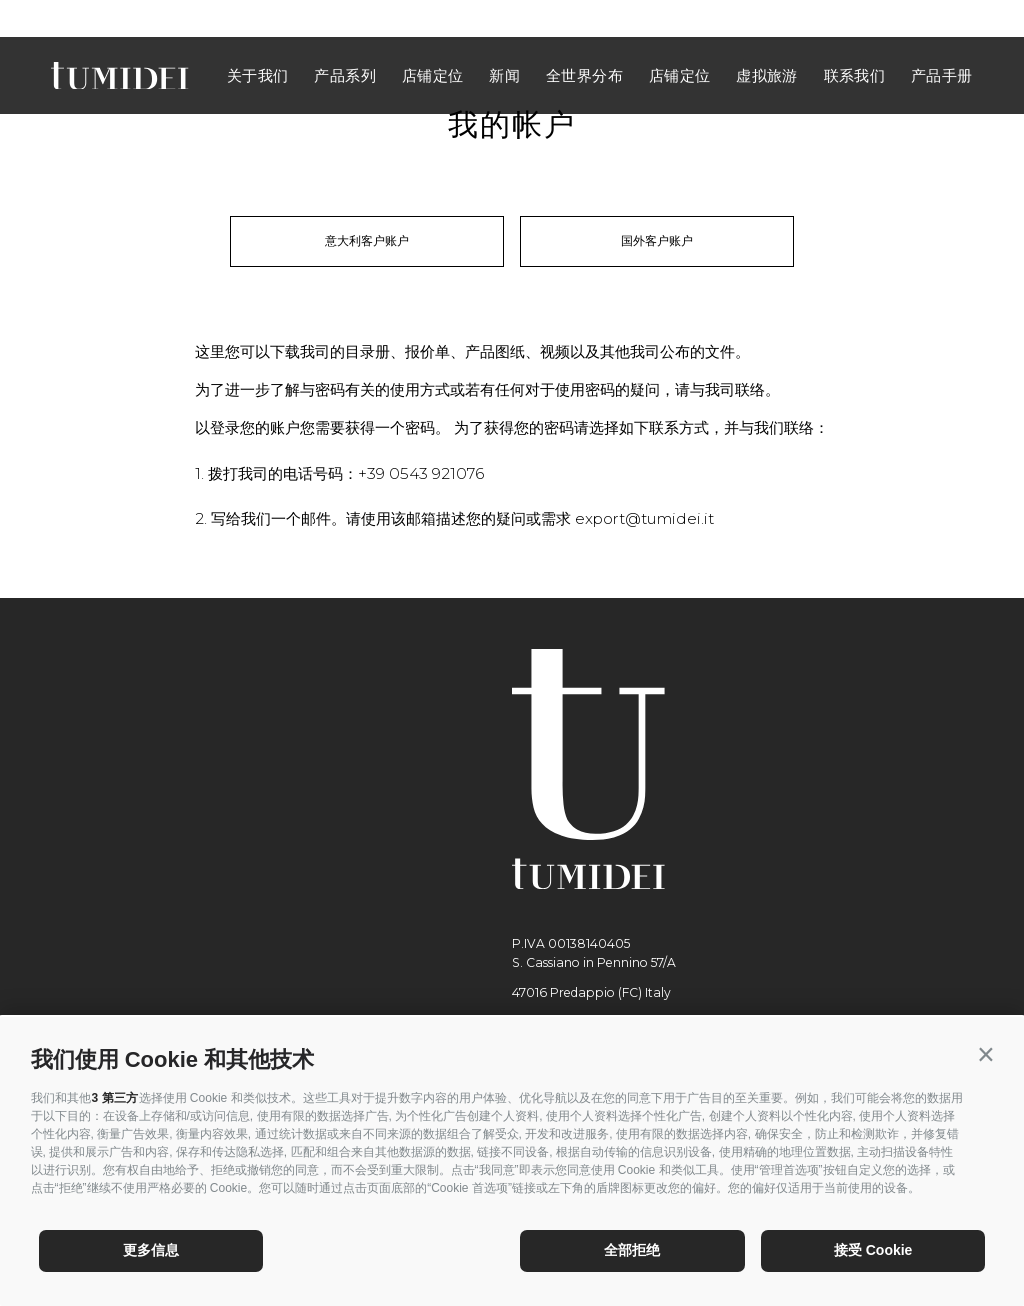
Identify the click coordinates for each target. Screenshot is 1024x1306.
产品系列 (345, 38)
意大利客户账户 (367, 240)
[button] (985, 1054)
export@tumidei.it (644, 518)
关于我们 (258, 38)
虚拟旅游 (767, 38)
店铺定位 (433, 38)
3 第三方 (115, 1098)
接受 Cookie (873, 1250)
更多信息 (151, 1250)
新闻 (504, 38)
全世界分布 (584, 38)
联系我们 (855, 38)
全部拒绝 (632, 1250)
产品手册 (942, 38)
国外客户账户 (657, 240)
